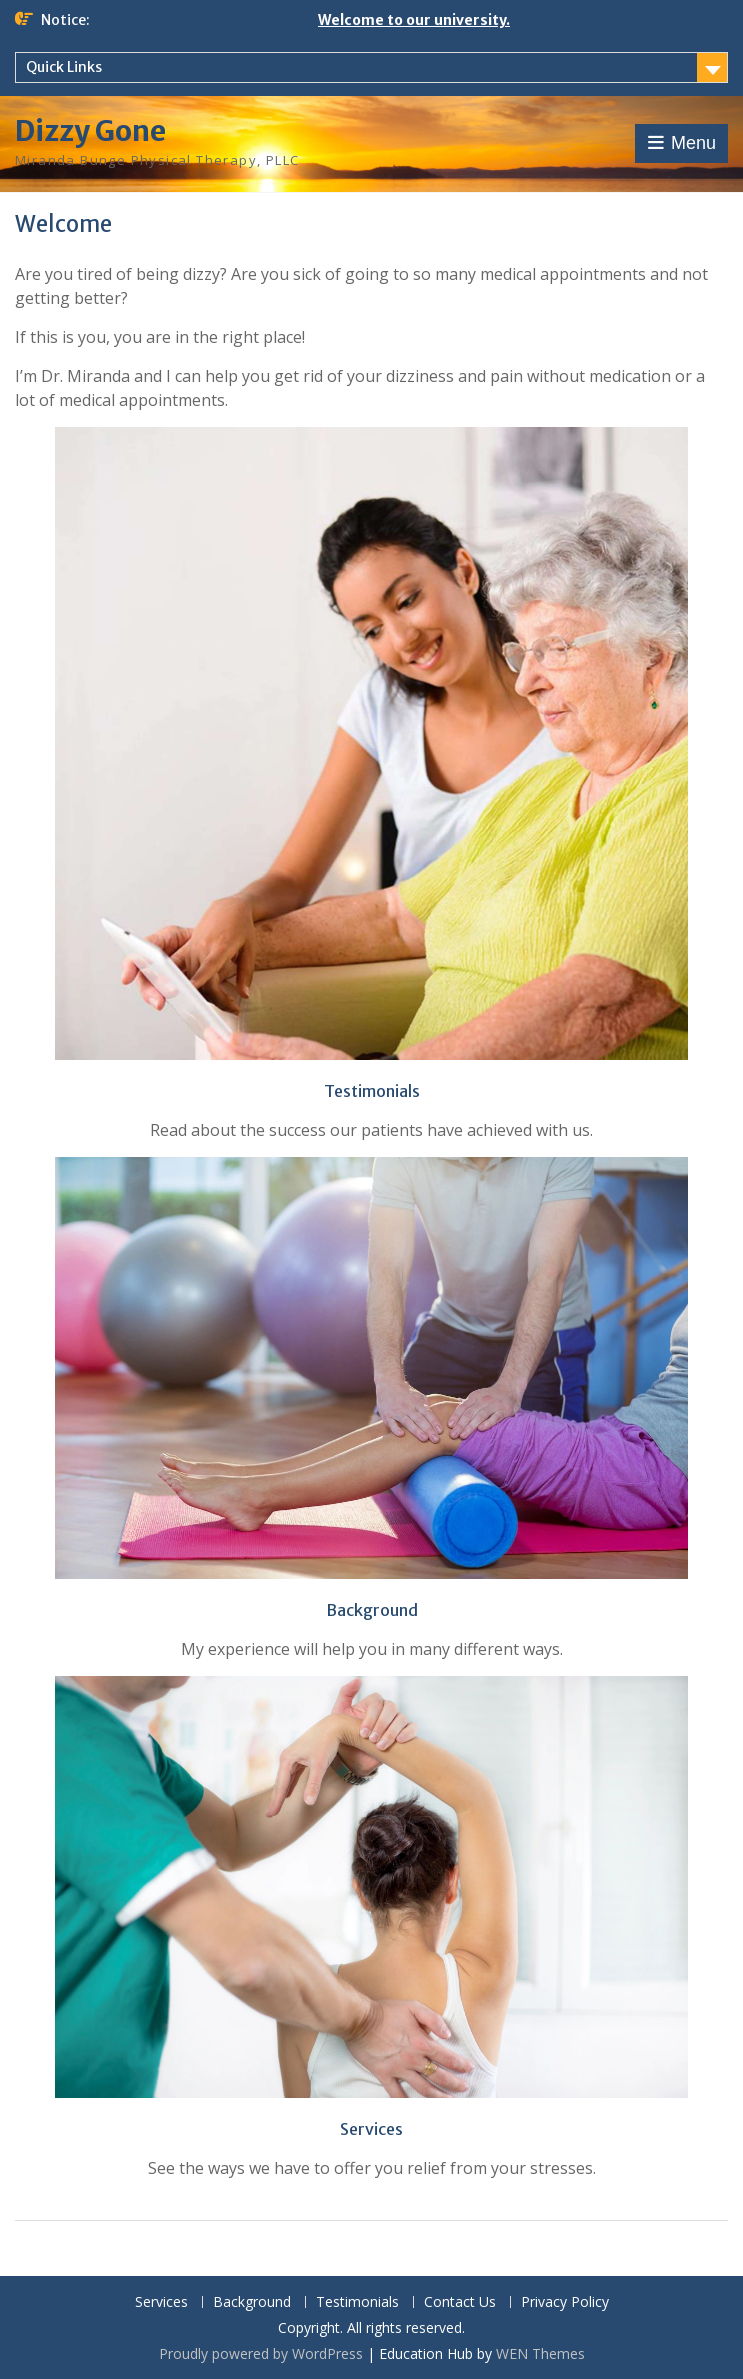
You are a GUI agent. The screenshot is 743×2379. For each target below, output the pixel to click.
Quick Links (64, 67)
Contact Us (460, 2302)
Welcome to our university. (414, 20)
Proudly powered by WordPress (261, 2353)
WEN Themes (540, 2353)
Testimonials (357, 2302)
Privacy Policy (565, 2302)
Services (161, 2302)
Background (252, 2302)
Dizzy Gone (90, 131)
